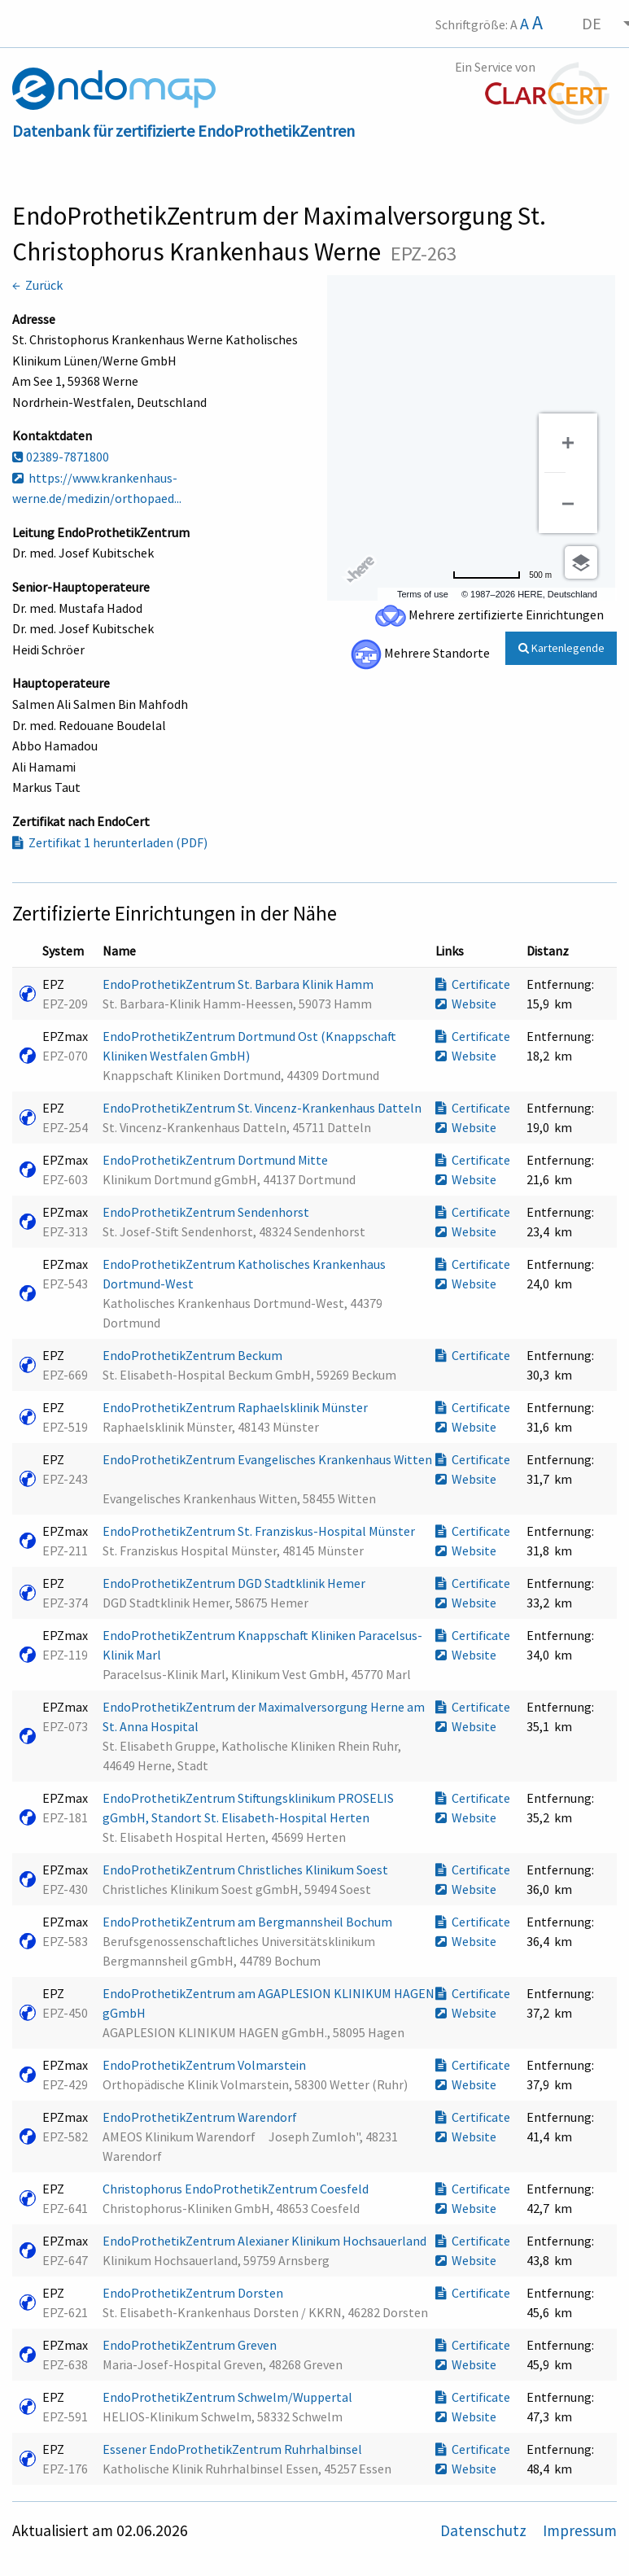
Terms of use (422, 594)
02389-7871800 (60, 456)
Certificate (472, 984)
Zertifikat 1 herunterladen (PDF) (109, 842)
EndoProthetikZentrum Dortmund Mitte (216, 1160)
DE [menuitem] (591, 23)
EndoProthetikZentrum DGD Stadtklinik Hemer (235, 1583)
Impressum (580, 2530)
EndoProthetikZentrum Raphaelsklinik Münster (236, 1407)
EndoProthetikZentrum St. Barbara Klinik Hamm (239, 984)
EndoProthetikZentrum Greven (191, 2345)
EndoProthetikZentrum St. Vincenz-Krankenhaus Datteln (263, 1108)
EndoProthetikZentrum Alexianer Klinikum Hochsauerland (266, 2241)
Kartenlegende (561, 648)
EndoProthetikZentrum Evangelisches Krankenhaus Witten (267, 1459)
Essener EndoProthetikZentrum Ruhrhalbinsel (234, 2449)
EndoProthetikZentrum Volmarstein (205, 2065)
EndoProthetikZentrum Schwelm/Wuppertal (229, 2397)
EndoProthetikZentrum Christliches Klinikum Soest (247, 1869)
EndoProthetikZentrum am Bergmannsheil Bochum (249, 1921)
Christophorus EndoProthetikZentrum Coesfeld (237, 2188)
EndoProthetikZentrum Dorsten (194, 2293)
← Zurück (37, 285)
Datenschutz (485, 2530)
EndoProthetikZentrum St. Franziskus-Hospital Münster (260, 1531)
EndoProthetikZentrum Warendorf (201, 2117)
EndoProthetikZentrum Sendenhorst (207, 1212)
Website (465, 1003)
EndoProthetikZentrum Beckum (194, 1355)
